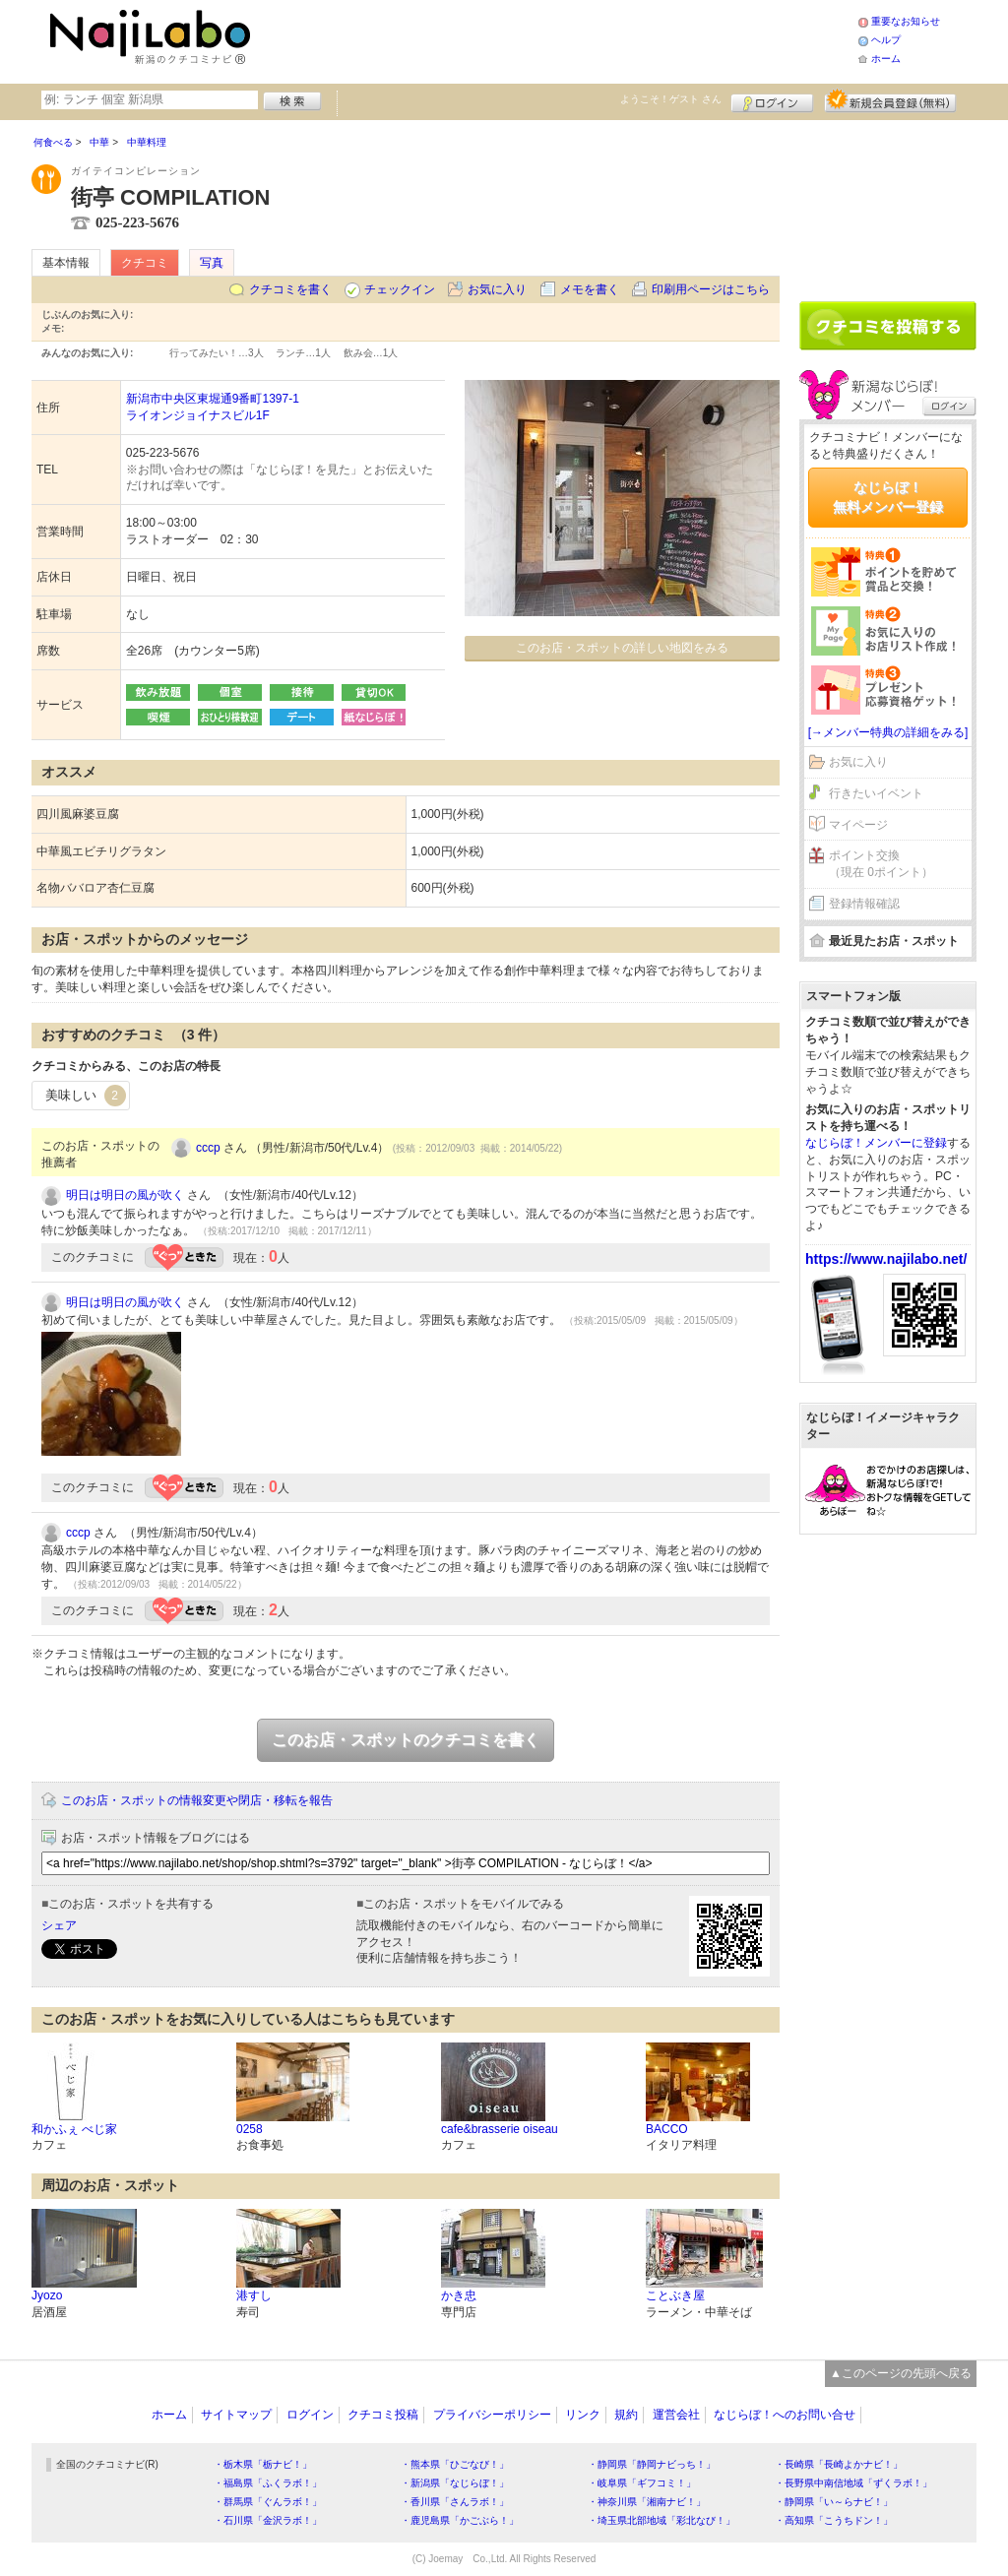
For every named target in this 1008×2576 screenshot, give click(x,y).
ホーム (886, 58)
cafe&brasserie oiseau (499, 2129)
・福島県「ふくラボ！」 (268, 2483)
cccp (208, 1148)
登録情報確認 (864, 904)
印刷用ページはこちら (711, 289)
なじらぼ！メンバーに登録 (876, 1143)
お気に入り (497, 289)
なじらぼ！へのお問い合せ (784, 2414)
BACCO (667, 2129)
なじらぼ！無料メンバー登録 (888, 497)
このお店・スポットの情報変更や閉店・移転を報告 (197, 1800)
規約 (626, 2414)
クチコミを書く (290, 289)
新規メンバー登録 (890, 100)
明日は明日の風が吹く (125, 1195)
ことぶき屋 (675, 2295)
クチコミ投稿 (382, 2414)
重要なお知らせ (905, 21)
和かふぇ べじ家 (74, 2129)
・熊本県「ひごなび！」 (455, 2464)
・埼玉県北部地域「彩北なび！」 (661, 2520)
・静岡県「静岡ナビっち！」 (652, 2464)
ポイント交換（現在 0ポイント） (881, 863)
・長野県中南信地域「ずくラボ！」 (853, 2483)
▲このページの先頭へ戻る (901, 2373)
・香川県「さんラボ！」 (455, 2501)
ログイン (772, 100)
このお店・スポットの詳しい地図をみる (622, 648)
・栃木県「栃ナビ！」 (263, 2464)
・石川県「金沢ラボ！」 (268, 2520)
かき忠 (458, 2295)
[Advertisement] (557, 39)
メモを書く (589, 289)
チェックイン (399, 289)
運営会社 (676, 2414)
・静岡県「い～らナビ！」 (834, 2501)
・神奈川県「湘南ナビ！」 (647, 2501)
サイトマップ (236, 2414)
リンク (582, 2414)
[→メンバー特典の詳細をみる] (888, 732)
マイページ (858, 825)
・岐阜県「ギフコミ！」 (642, 2483)
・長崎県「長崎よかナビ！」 (839, 2464)
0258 (249, 2129)
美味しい (85, 1095)
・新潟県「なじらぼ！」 (455, 2483)
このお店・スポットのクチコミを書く (405, 1739)
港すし (254, 2295)
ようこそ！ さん (671, 99)
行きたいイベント (876, 793)
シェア (59, 1925)
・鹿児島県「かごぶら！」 (460, 2520)
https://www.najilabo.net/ (886, 1259)
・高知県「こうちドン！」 (834, 2520)
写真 (211, 263)
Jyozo (47, 2295)
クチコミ (144, 263)
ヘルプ (886, 39)
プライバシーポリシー (492, 2414)
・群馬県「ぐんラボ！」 (268, 2501)
